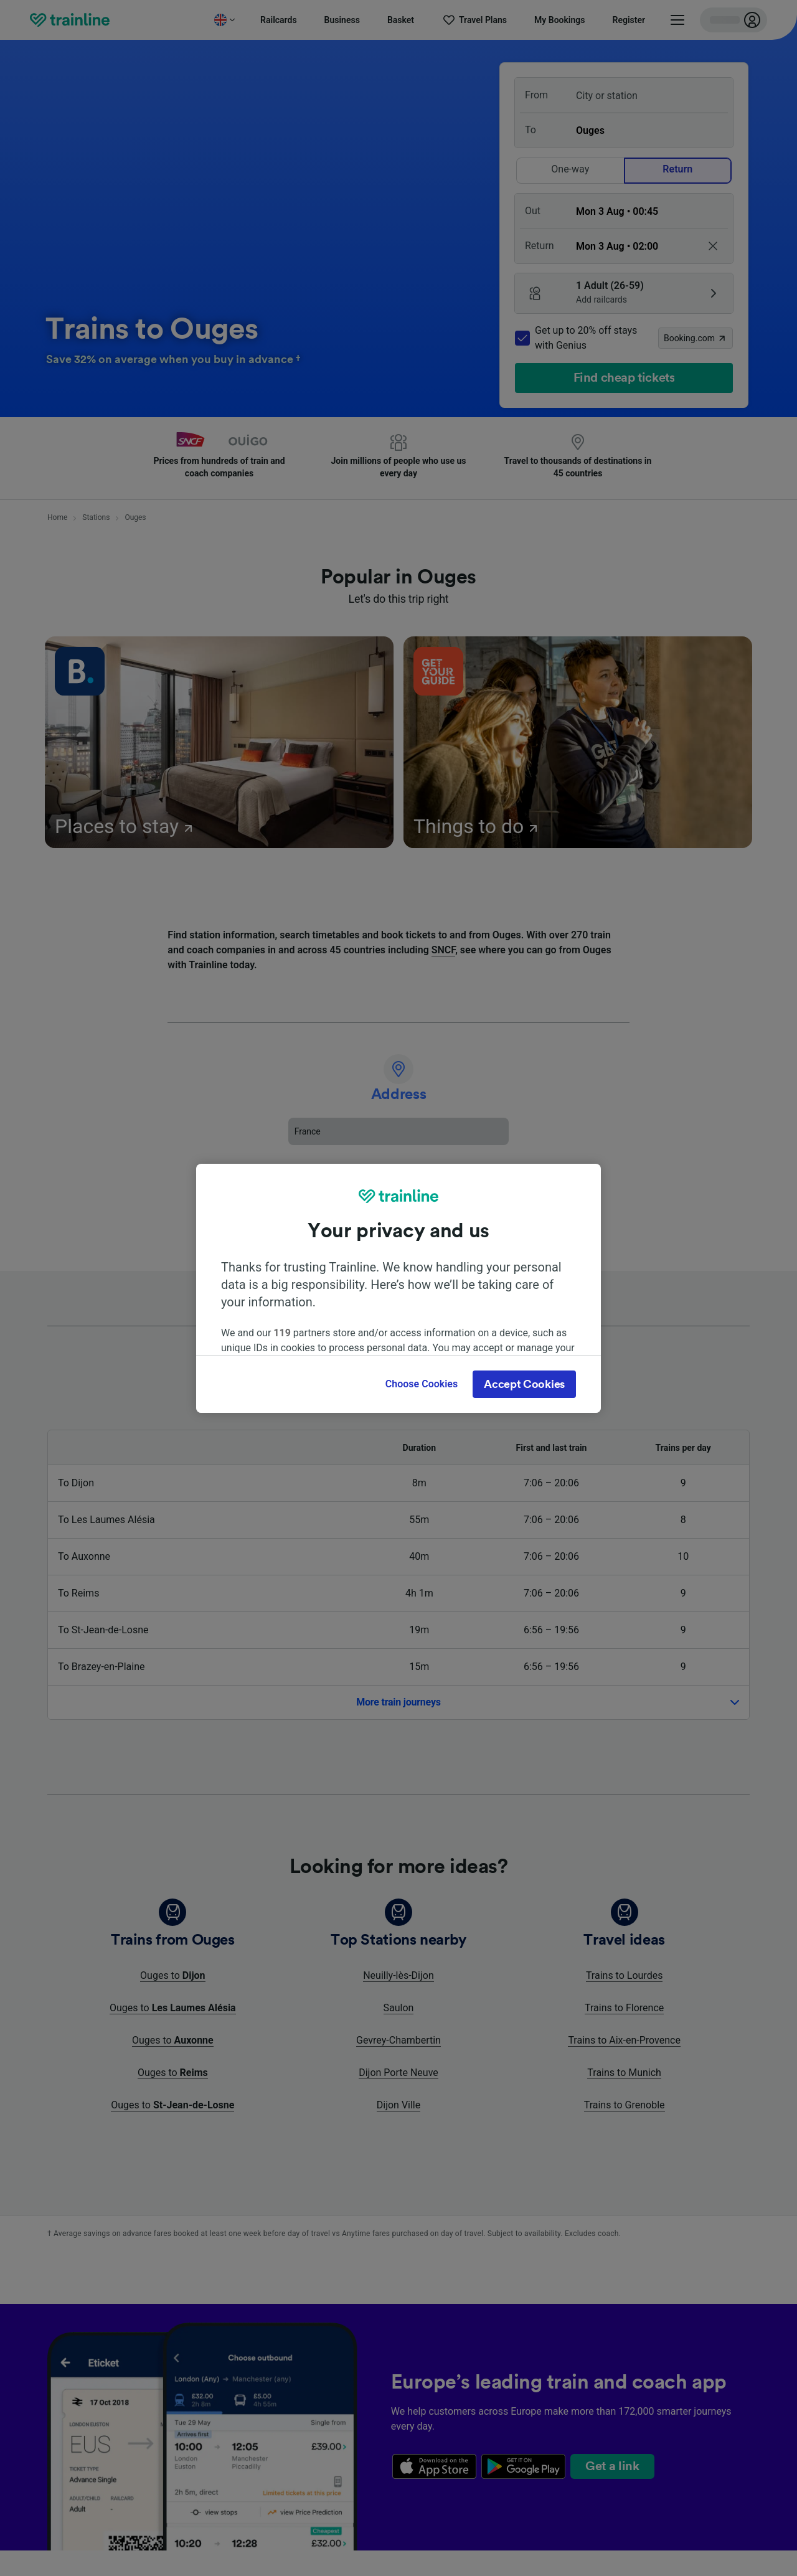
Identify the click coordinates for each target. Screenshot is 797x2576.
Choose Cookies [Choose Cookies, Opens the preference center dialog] (421, 1384)
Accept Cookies (524, 1384)
